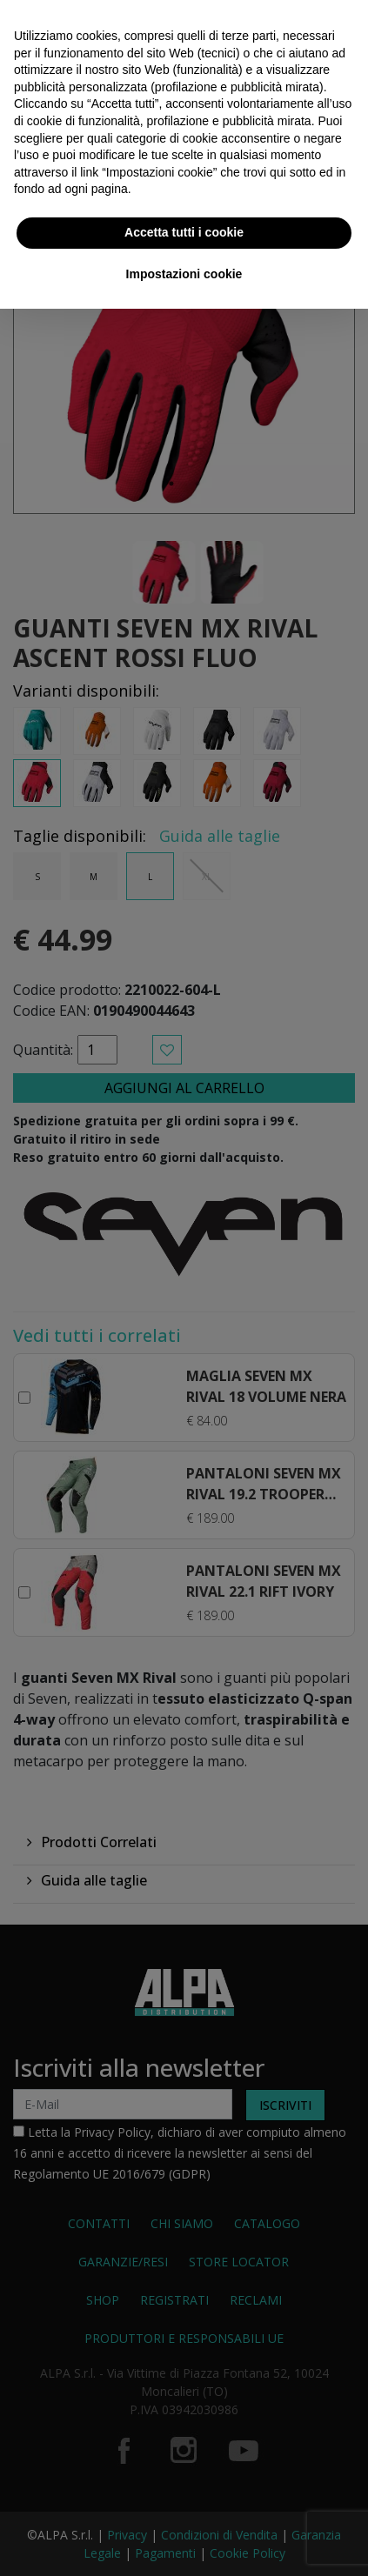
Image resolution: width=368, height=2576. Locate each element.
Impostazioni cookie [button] (184, 274)
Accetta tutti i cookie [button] (184, 232)
